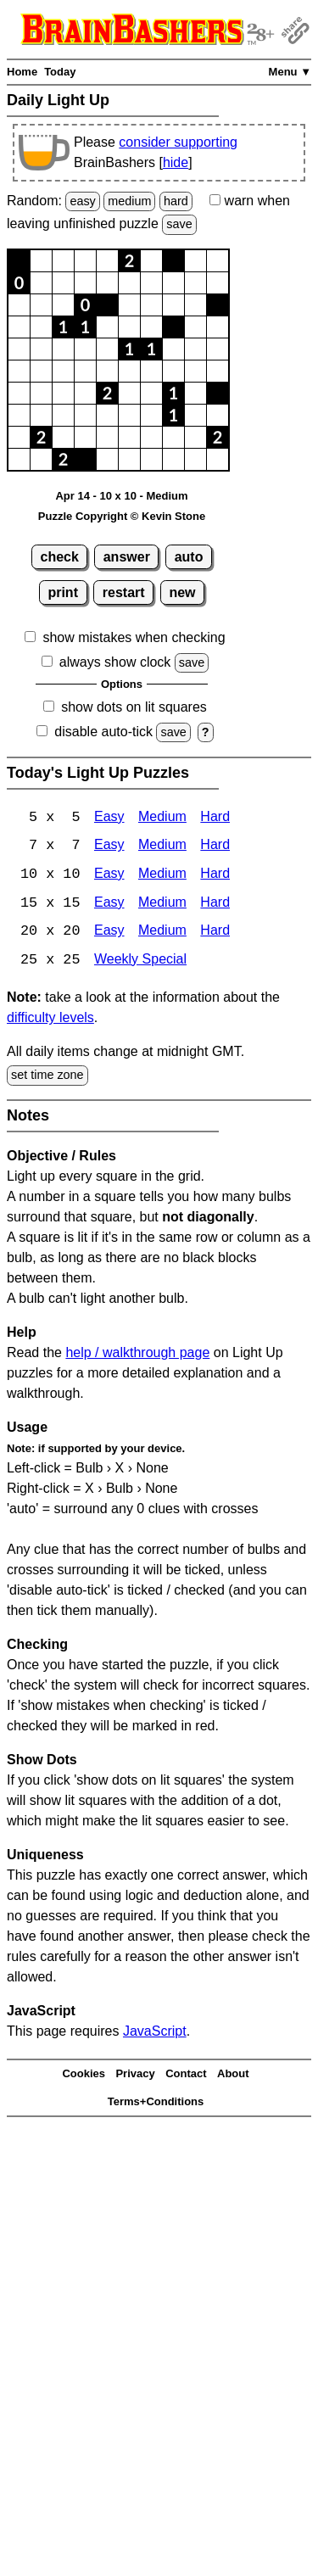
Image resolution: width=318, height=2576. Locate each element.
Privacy (134, 2076)
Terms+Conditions (156, 2103)
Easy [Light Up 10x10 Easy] (109, 876)
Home (22, 71)
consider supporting (178, 142)
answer (126, 557)
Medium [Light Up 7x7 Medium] (162, 847)
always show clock (115, 662)
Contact (185, 2076)
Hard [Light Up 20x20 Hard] (215, 933)
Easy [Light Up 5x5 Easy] (109, 818)
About (233, 2076)
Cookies (83, 2076)
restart (124, 592)
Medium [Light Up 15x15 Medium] (162, 904)
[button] (19, 260)
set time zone (47, 1077)
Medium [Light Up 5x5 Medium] (162, 818)
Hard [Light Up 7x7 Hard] (215, 847)
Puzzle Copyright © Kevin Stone (121, 516)
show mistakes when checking (133, 637)
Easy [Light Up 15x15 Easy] (109, 904)
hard (176, 201)
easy (82, 201)
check (60, 557)
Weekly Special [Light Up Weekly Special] (140, 962)
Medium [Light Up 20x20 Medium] (162, 933)
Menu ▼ (290, 71)
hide (175, 162)
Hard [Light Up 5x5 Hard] (215, 818)
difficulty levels (50, 1020)
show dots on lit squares (134, 707)
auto (189, 557)
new (182, 592)
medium (129, 201)
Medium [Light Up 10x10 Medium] (162, 876)
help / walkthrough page (137, 1354)
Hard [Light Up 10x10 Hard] (215, 876)
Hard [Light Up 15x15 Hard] (215, 904)
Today (59, 71)
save (179, 224)
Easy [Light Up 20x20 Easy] (109, 933)
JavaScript (155, 2033)
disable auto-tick (103, 731)
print (62, 592)
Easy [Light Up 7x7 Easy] (109, 847)
